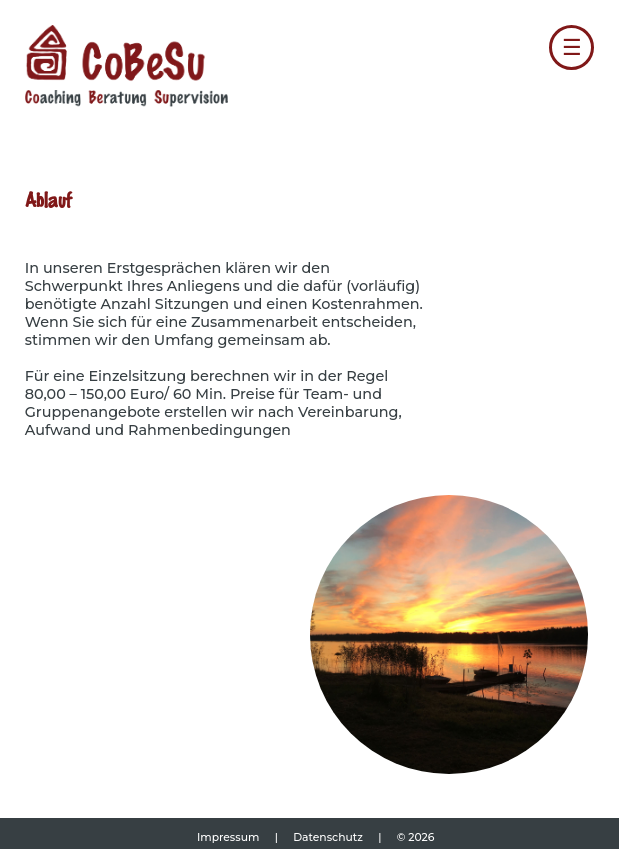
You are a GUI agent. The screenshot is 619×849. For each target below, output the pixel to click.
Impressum (229, 837)
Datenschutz (329, 837)
